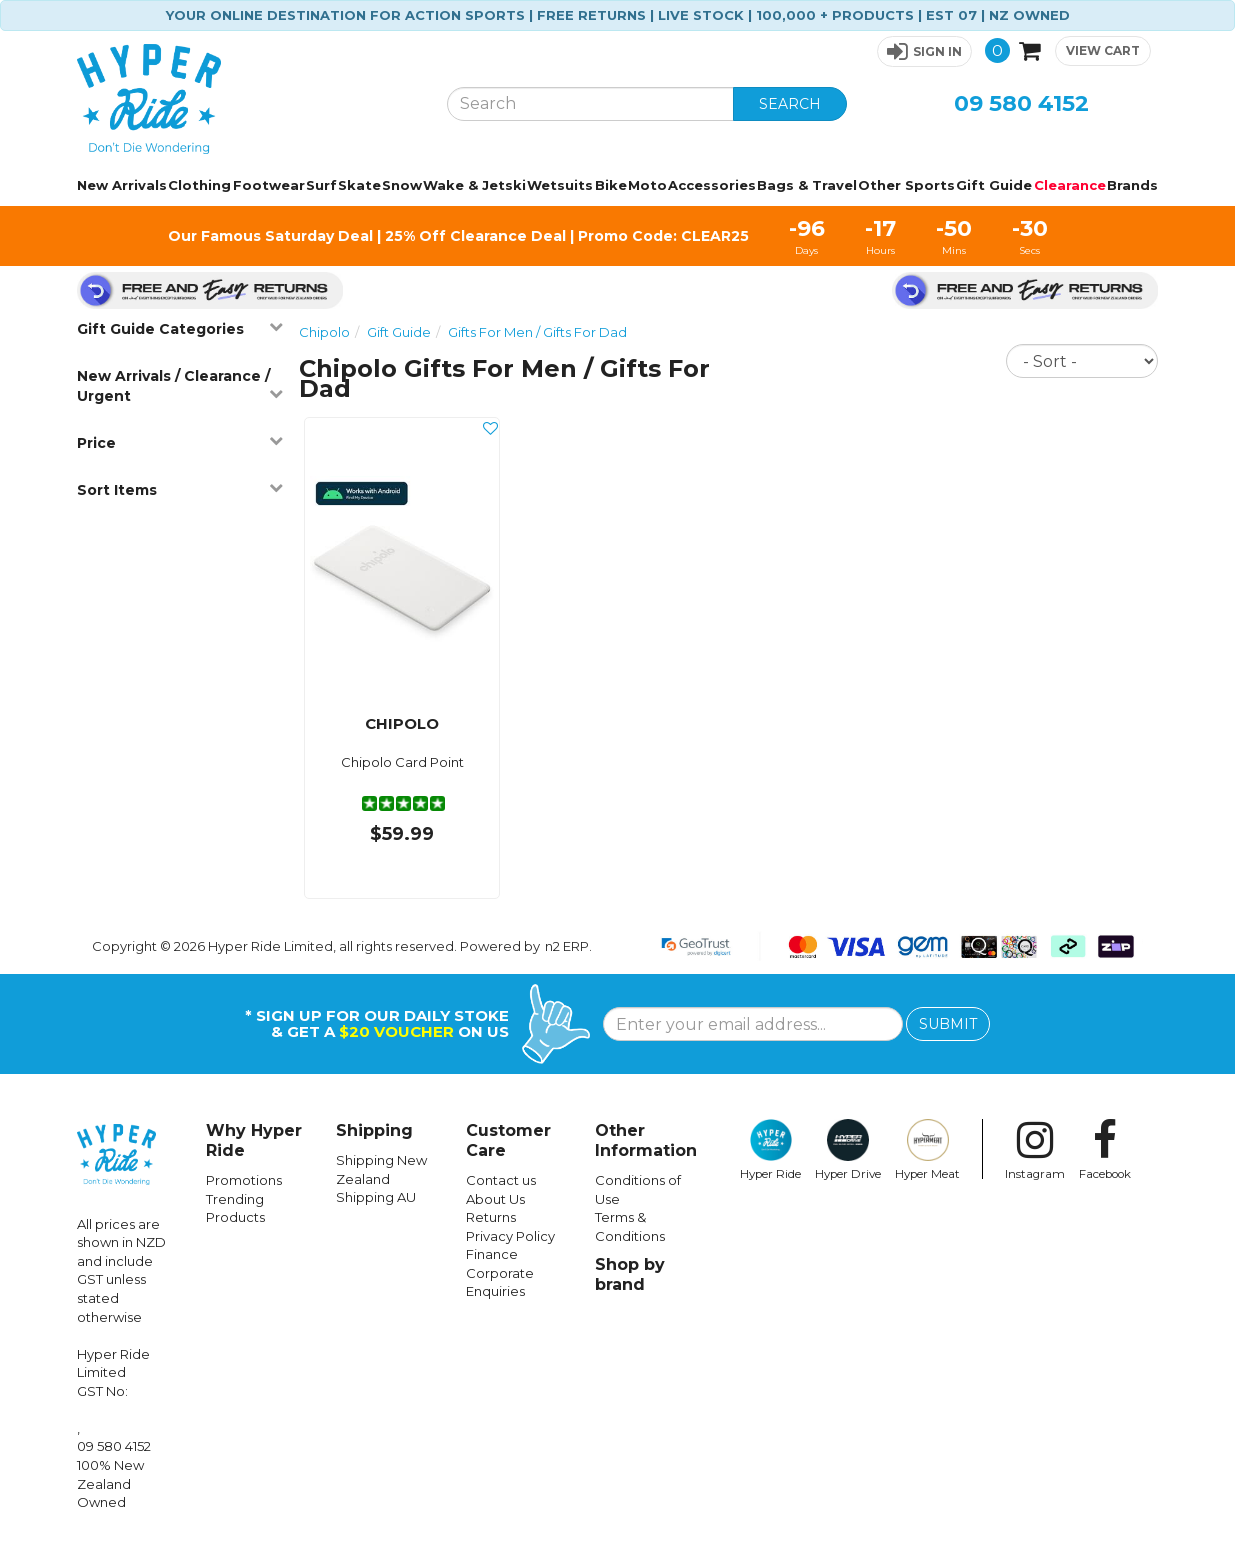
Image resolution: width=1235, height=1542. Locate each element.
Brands (1132, 185)
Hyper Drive (848, 1150)
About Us (495, 1199)
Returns (491, 1217)
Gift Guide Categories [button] (180, 328)
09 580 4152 (1021, 103)
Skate (359, 185)
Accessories (712, 185)
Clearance (1070, 185)
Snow (402, 185)
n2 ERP (567, 946)
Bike (611, 185)
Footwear (269, 185)
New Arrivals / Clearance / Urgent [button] (180, 386)
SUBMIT (948, 1024)
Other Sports (906, 185)
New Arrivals (122, 185)
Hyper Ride (770, 1150)
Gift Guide (994, 185)
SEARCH (790, 104)
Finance (492, 1254)
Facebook (1105, 1150)
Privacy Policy (510, 1236)
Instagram (1035, 1150)
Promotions (244, 1180)
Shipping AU (376, 1197)
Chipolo (324, 332)
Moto (647, 185)
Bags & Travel (807, 185)
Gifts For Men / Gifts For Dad (537, 332)
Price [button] (180, 442)
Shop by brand (630, 1274)
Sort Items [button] (180, 489)
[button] (924, 51)
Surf (321, 185)
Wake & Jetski (474, 185)
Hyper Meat (927, 1150)
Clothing (199, 185)
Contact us (501, 1180)
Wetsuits (560, 185)
